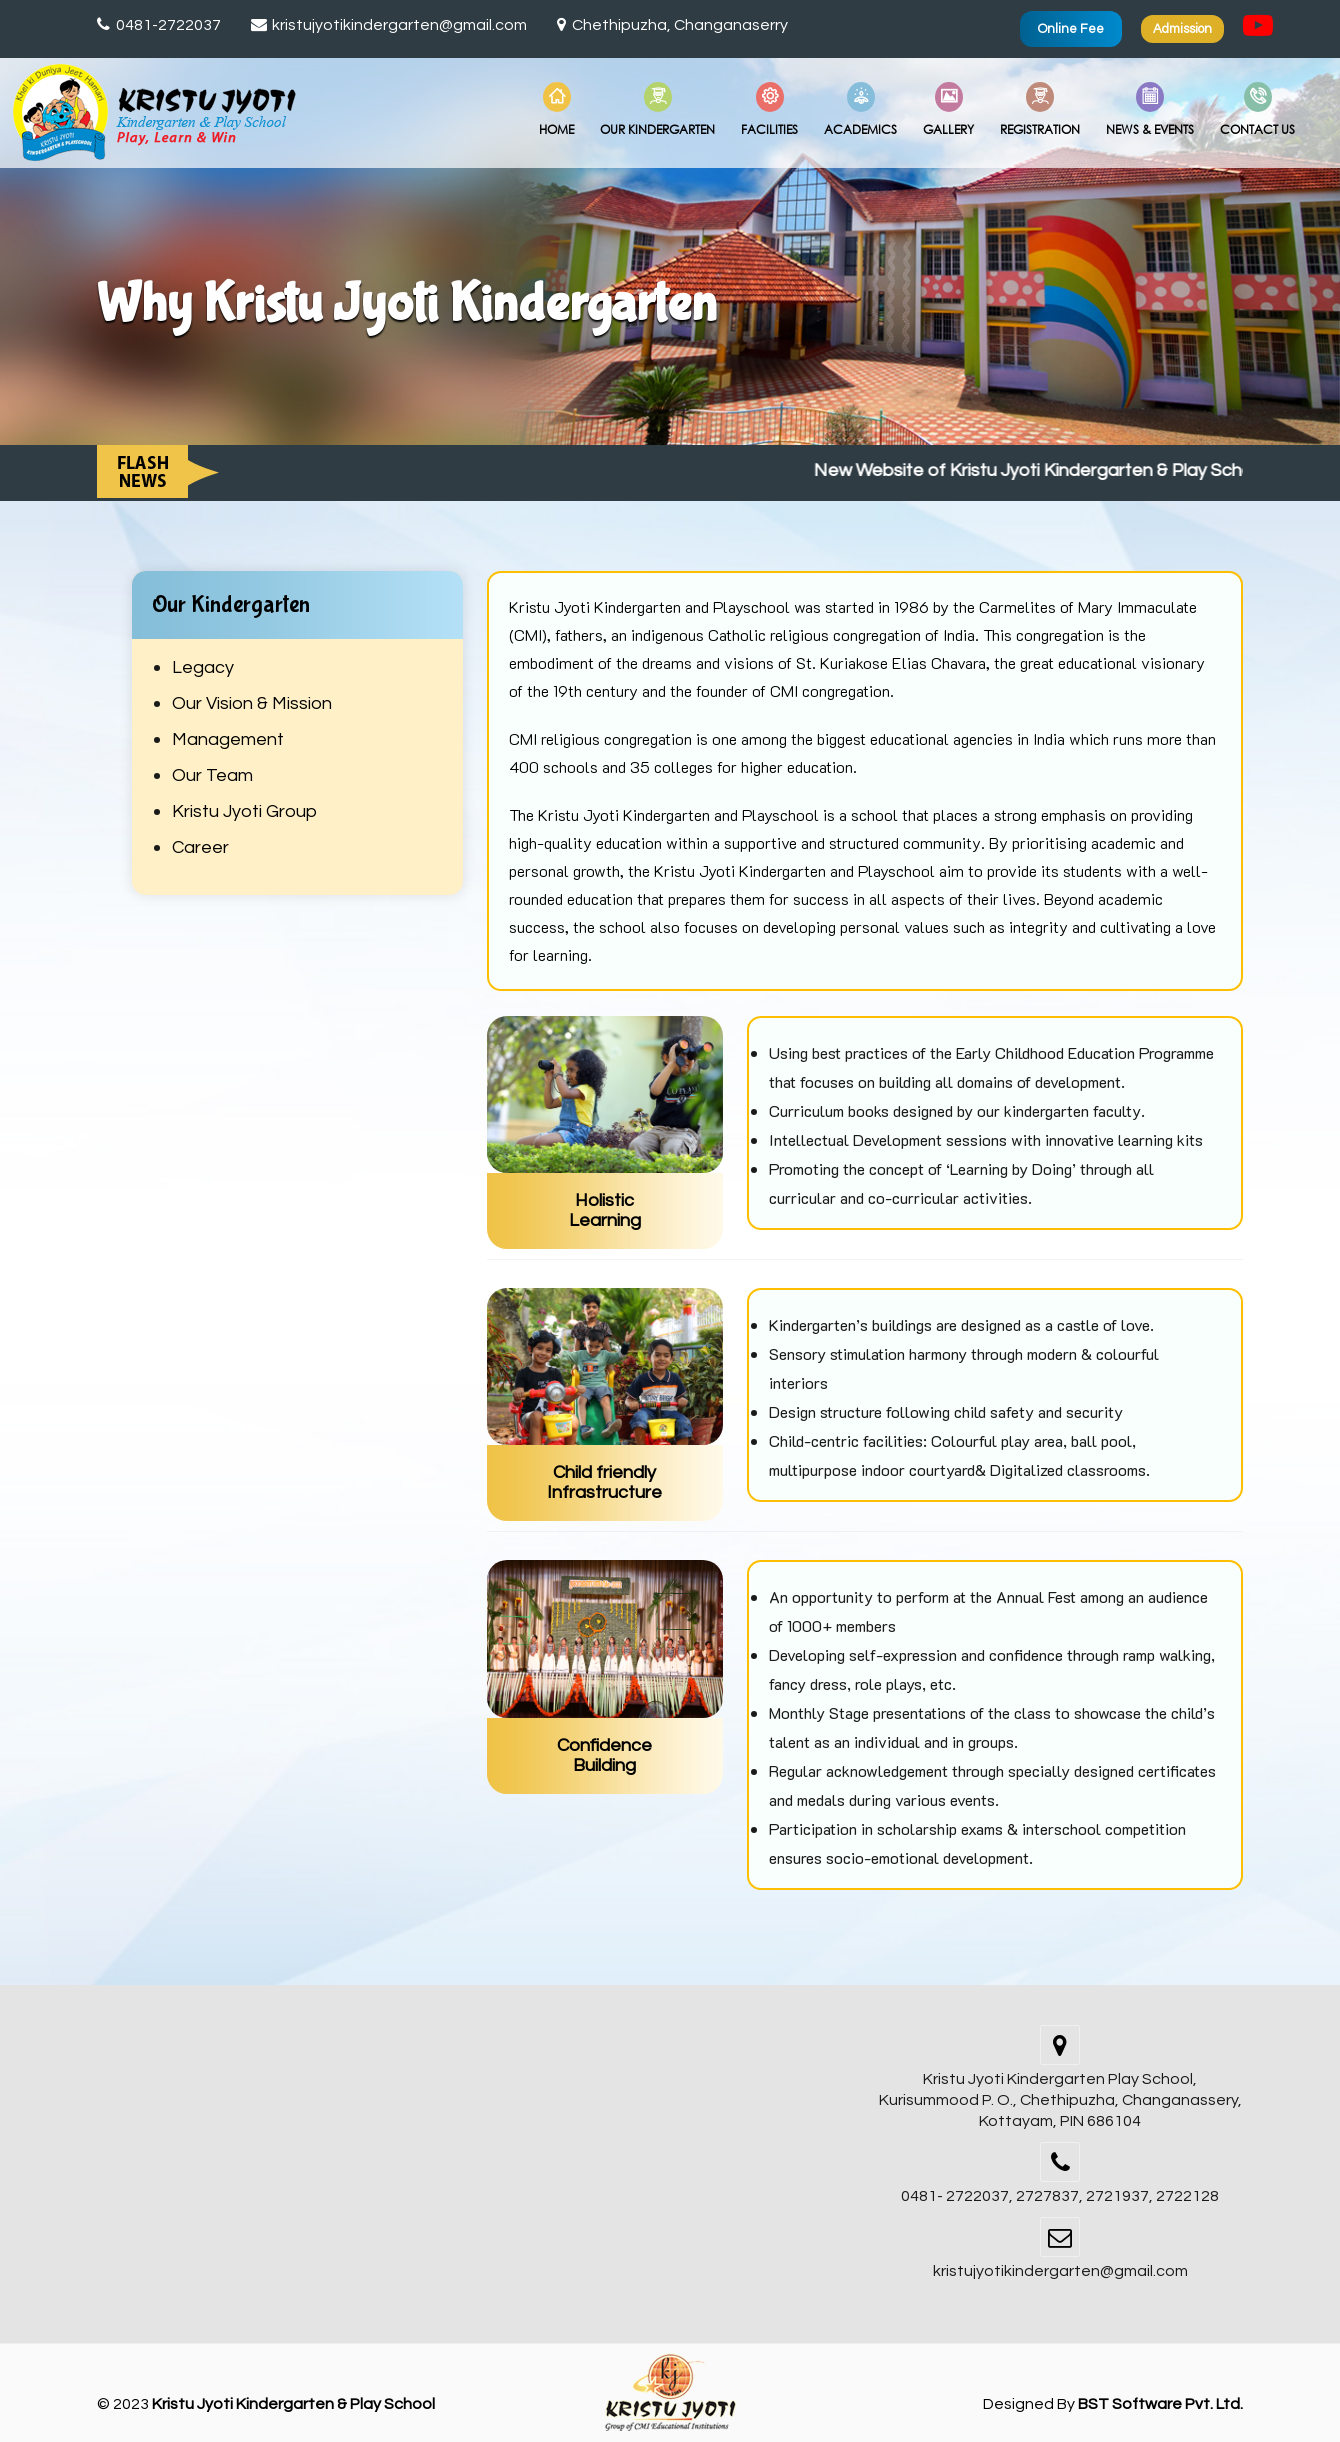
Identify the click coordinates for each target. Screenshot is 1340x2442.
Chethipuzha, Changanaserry (672, 25)
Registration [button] (1040, 110)
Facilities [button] (769, 110)
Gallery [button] (948, 110)
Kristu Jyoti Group (244, 811)
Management (228, 739)
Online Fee (1071, 29)
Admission (1182, 29)
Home (556, 110)
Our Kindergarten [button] (657, 110)
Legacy (203, 667)
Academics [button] (860, 110)
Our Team (212, 775)
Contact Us (1257, 110)
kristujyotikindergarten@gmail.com (389, 25)
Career (200, 847)
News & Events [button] (1150, 110)
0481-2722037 (159, 25)
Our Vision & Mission (252, 703)
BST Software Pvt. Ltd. (1160, 2404)
